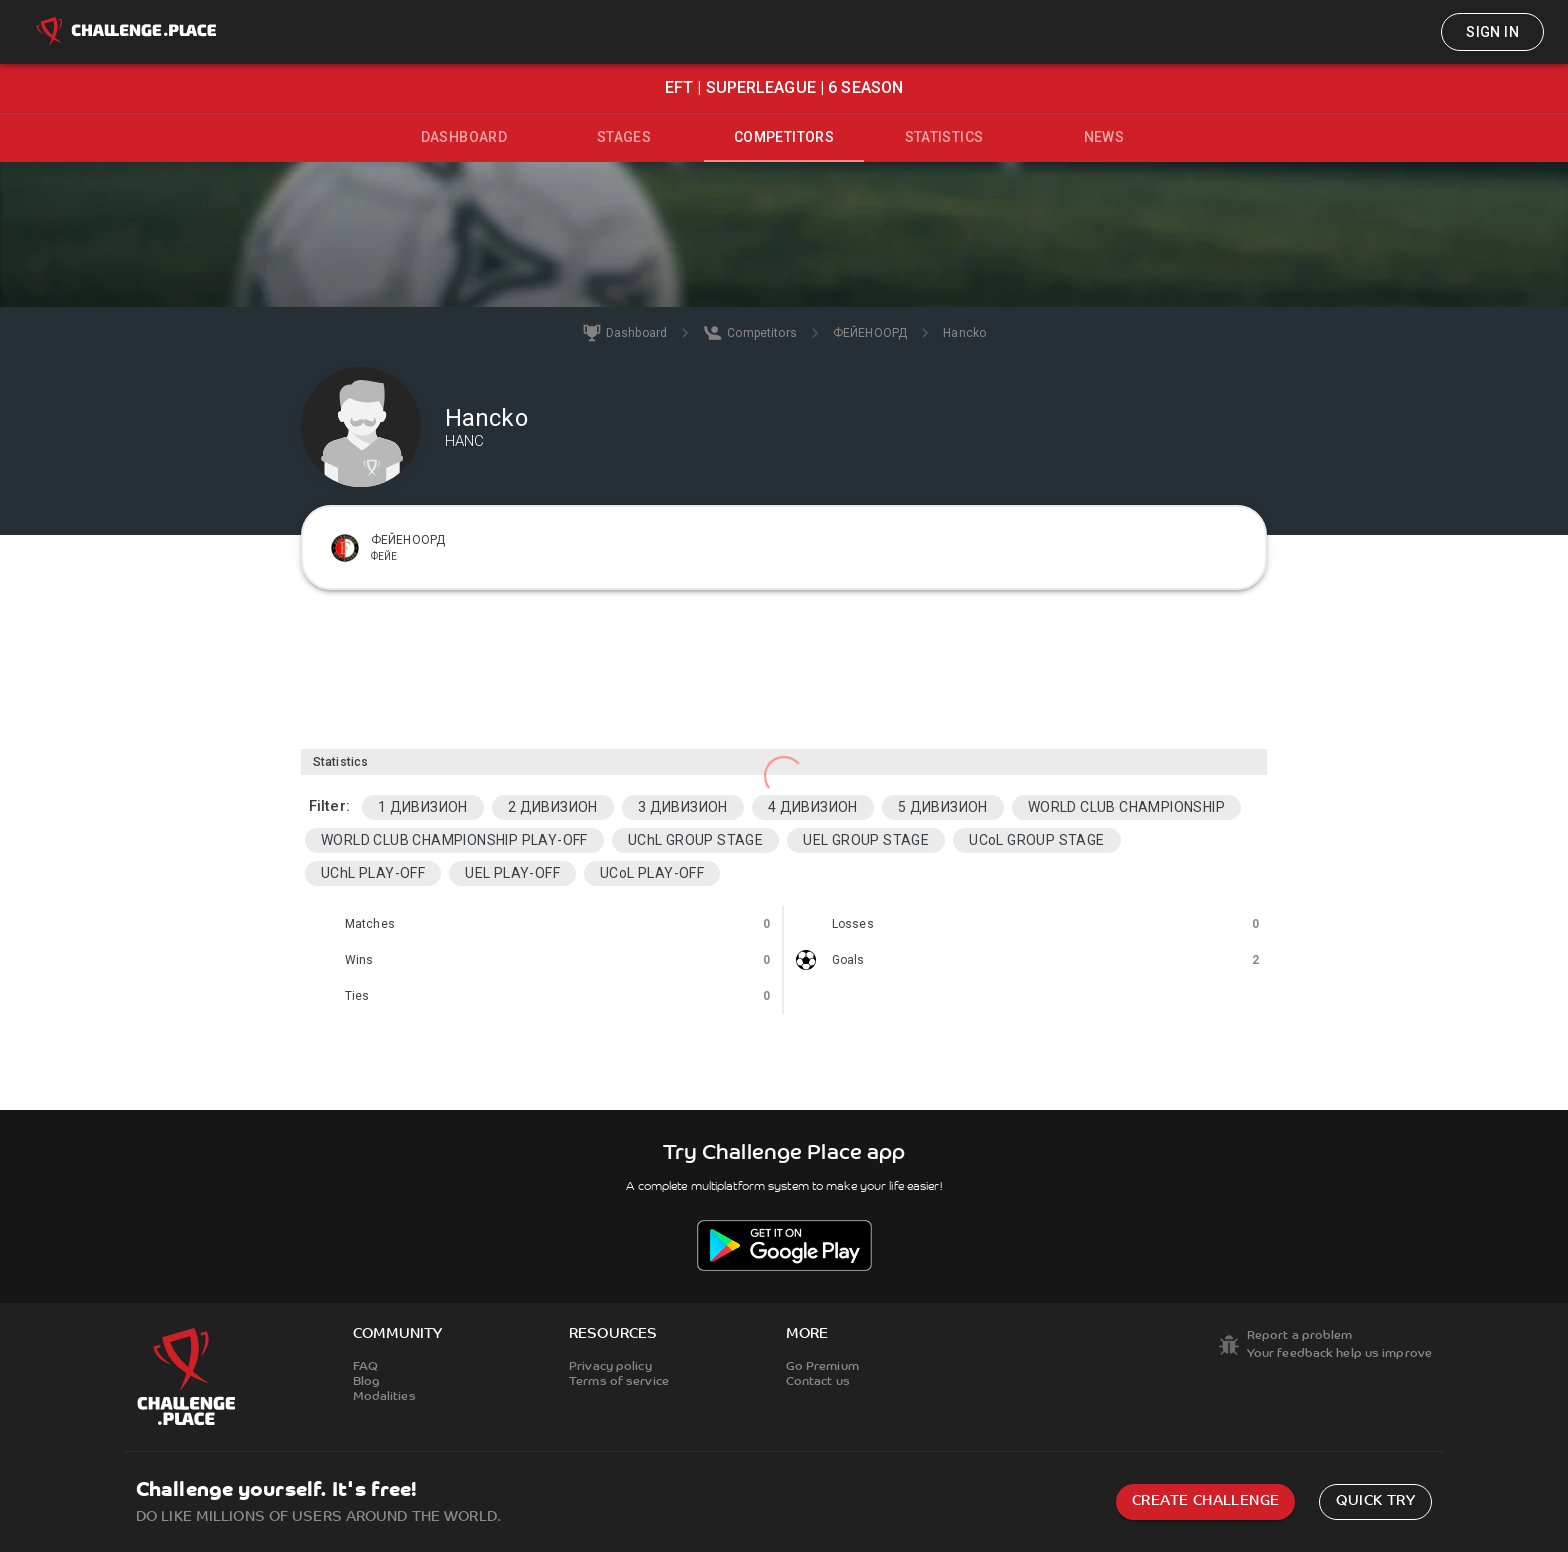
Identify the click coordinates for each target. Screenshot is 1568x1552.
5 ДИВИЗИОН (943, 807)
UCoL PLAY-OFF (652, 873)
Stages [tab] (624, 137)
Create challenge (1205, 1501)
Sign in (1492, 32)
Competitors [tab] (784, 137)
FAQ (365, 1367)
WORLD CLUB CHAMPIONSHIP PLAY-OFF (454, 840)
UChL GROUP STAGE (695, 840)
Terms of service (619, 1382)
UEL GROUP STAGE (866, 840)
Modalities (384, 1397)
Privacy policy (610, 1367)
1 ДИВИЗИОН (423, 807)
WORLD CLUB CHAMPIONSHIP (1126, 807)
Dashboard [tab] (464, 137)
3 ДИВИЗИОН (683, 807)
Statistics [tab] (944, 137)
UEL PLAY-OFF (512, 873)
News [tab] (1104, 137)
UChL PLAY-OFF (373, 873)
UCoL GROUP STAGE (1036, 840)
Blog (366, 1382)
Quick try (1375, 1501)
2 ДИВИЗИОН (553, 807)
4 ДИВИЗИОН (813, 807)
